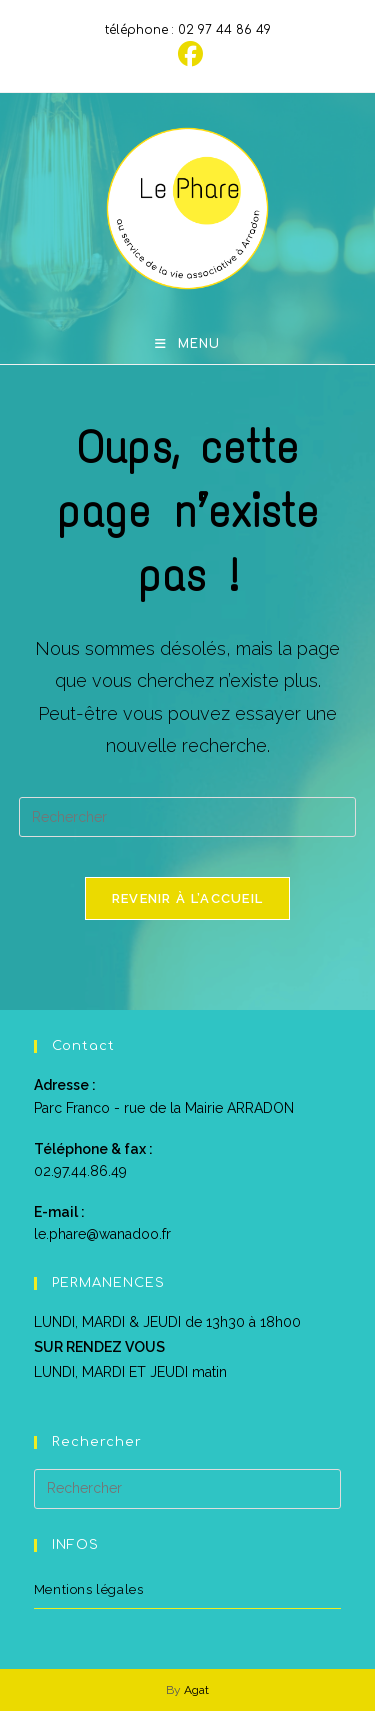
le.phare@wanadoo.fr (102, 1234)
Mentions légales (89, 1589)
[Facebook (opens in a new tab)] (187, 54)
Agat (196, 1690)
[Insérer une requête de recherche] (188, 817)
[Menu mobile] (187, 344)
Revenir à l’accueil (188, 898)
